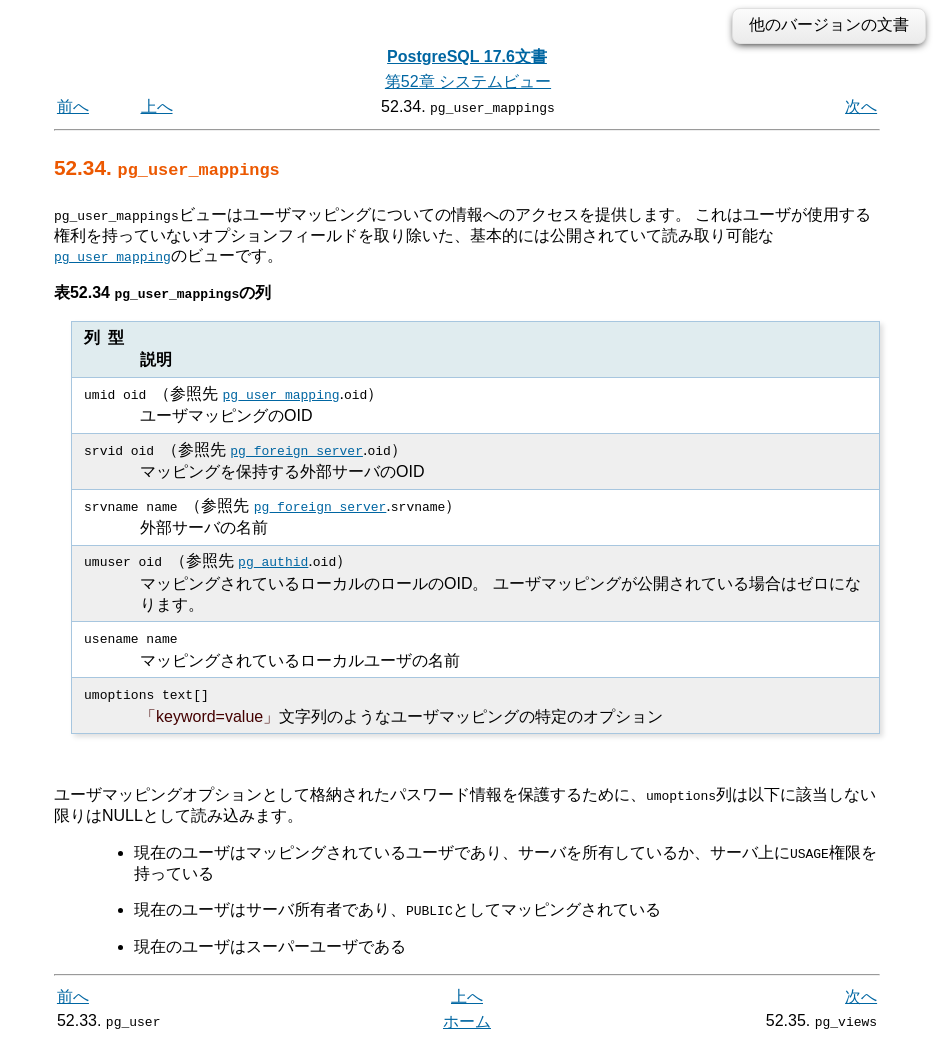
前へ (73, 106)
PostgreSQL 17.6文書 (467, 56)
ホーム (467, 1020)
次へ (861, 106)
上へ (157, 106)
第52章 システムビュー (468, 81)
